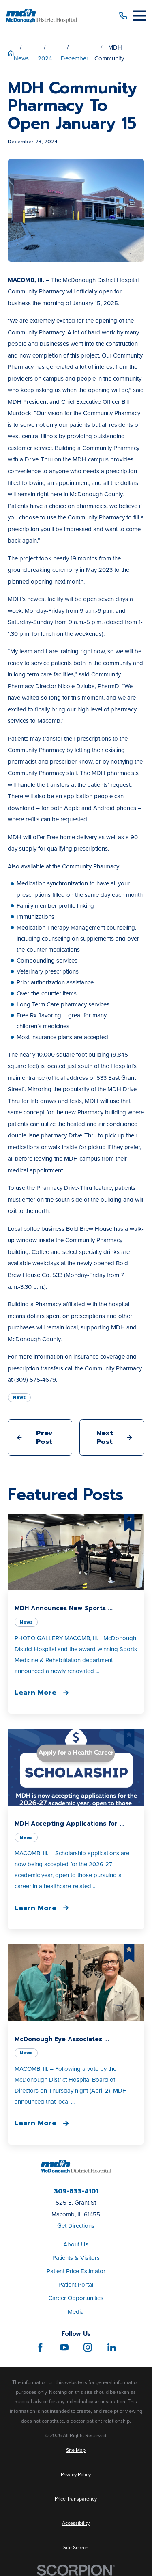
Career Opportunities (75, 2298)
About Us (75, 2244)
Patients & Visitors (76, 2257)
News (19, 1397)
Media (76, 2311)
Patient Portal (75, 2284)
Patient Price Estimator (76, 2271)
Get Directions (75, 2225)
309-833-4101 (76, 2191)
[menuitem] (76, 2450)
